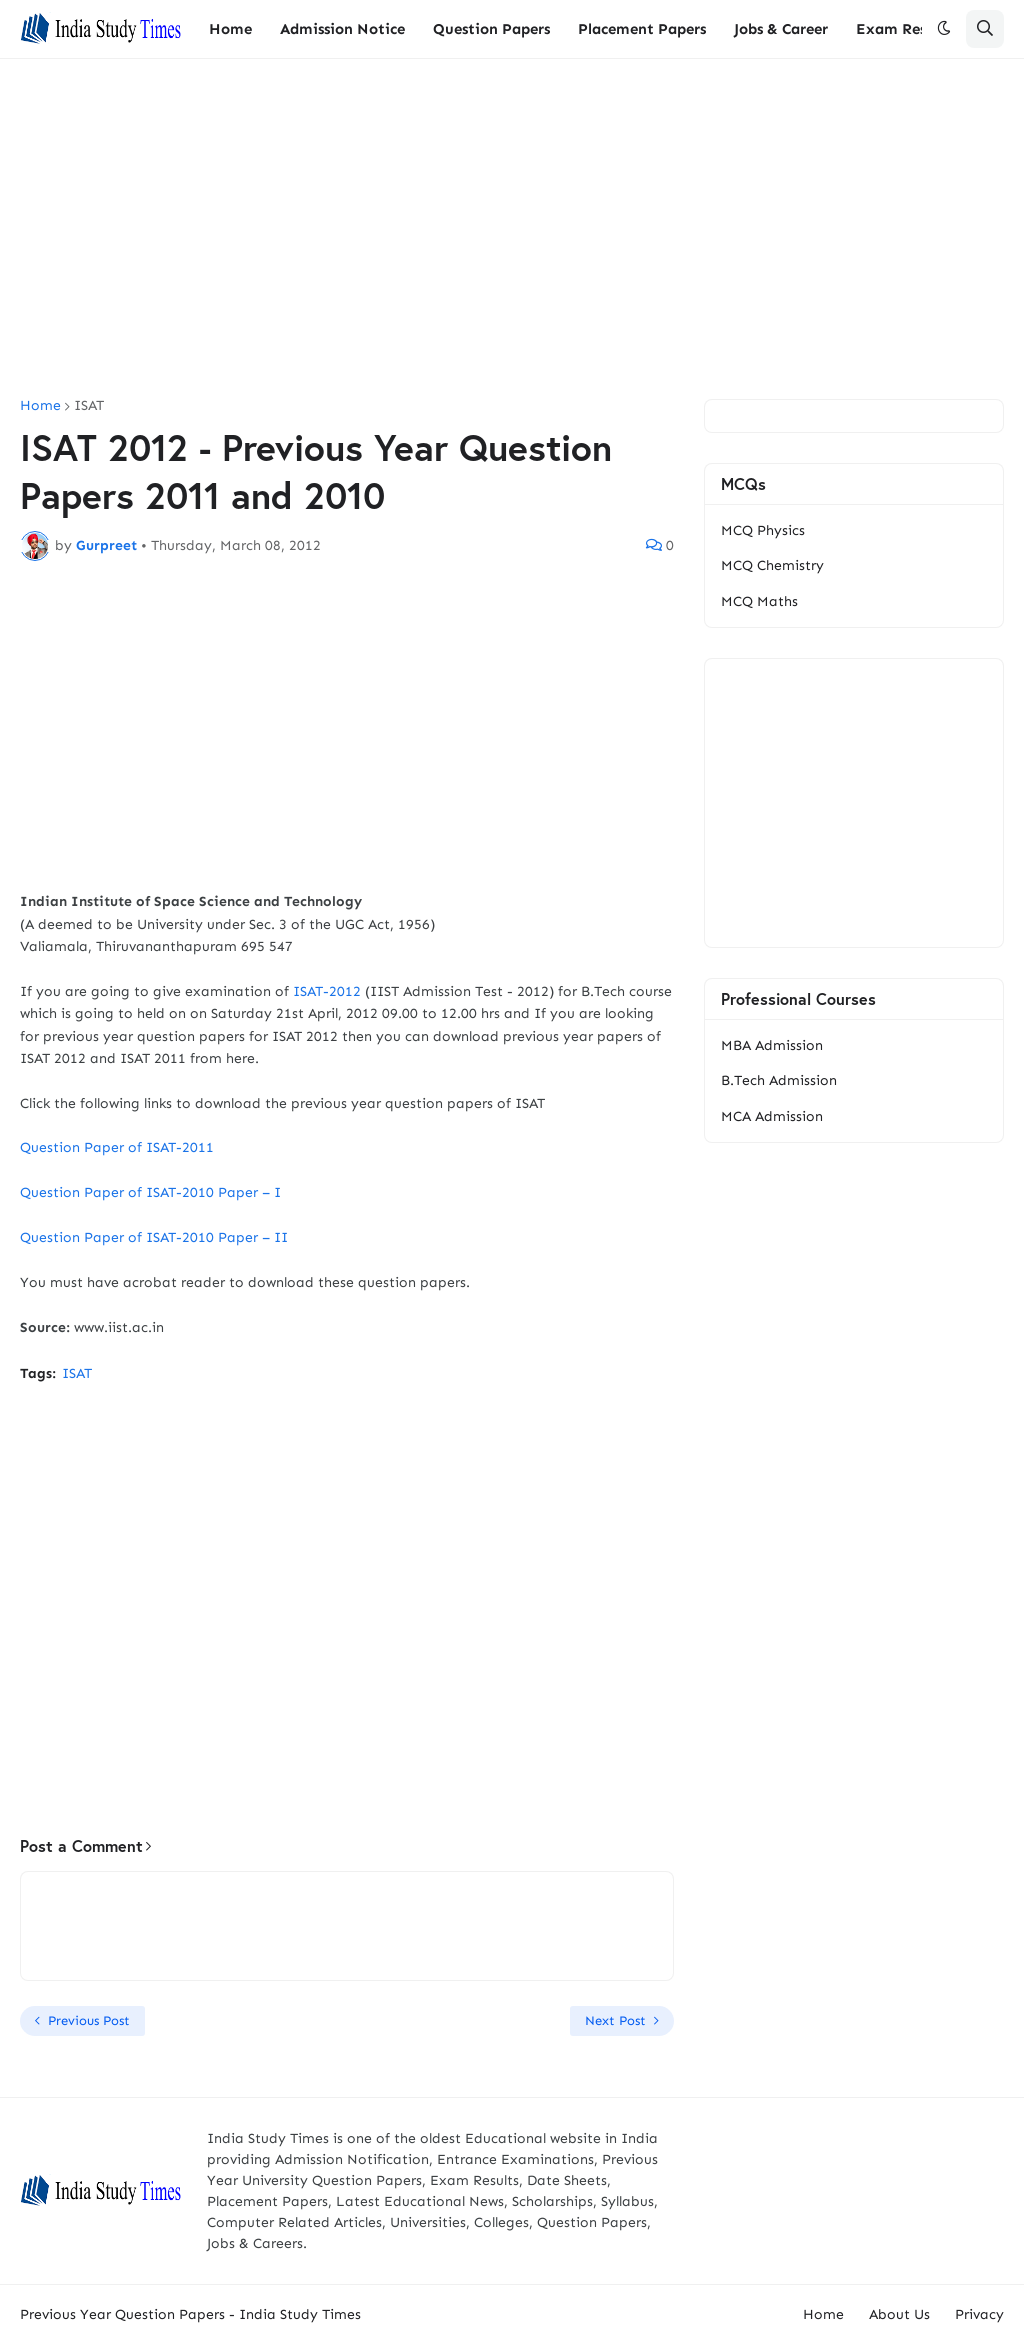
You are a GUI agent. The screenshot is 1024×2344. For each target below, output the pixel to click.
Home (40, 406)
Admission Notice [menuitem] (342, 29)
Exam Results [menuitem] (904, 29)
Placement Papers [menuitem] (642, 29)
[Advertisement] (512, 229)
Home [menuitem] (230, 29)
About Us (899, 2314)
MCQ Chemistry (772, 565)
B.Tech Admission (779, 1080)
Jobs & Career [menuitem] (781, 29)
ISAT (89, 406)
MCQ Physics (763, 530)
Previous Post (89, 2020)
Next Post (615, 2020)
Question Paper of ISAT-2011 (117, 1147)
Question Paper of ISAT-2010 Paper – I (150, 1192)
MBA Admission (772, 1045)
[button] (944, 29)
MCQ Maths (759, 601)
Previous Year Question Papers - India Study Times (190, 2314)
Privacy (979, 2314)
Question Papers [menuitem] (491, 29)
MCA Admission (772, 1116)
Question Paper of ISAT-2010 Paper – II (154, 1237)
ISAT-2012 (327, 991)
